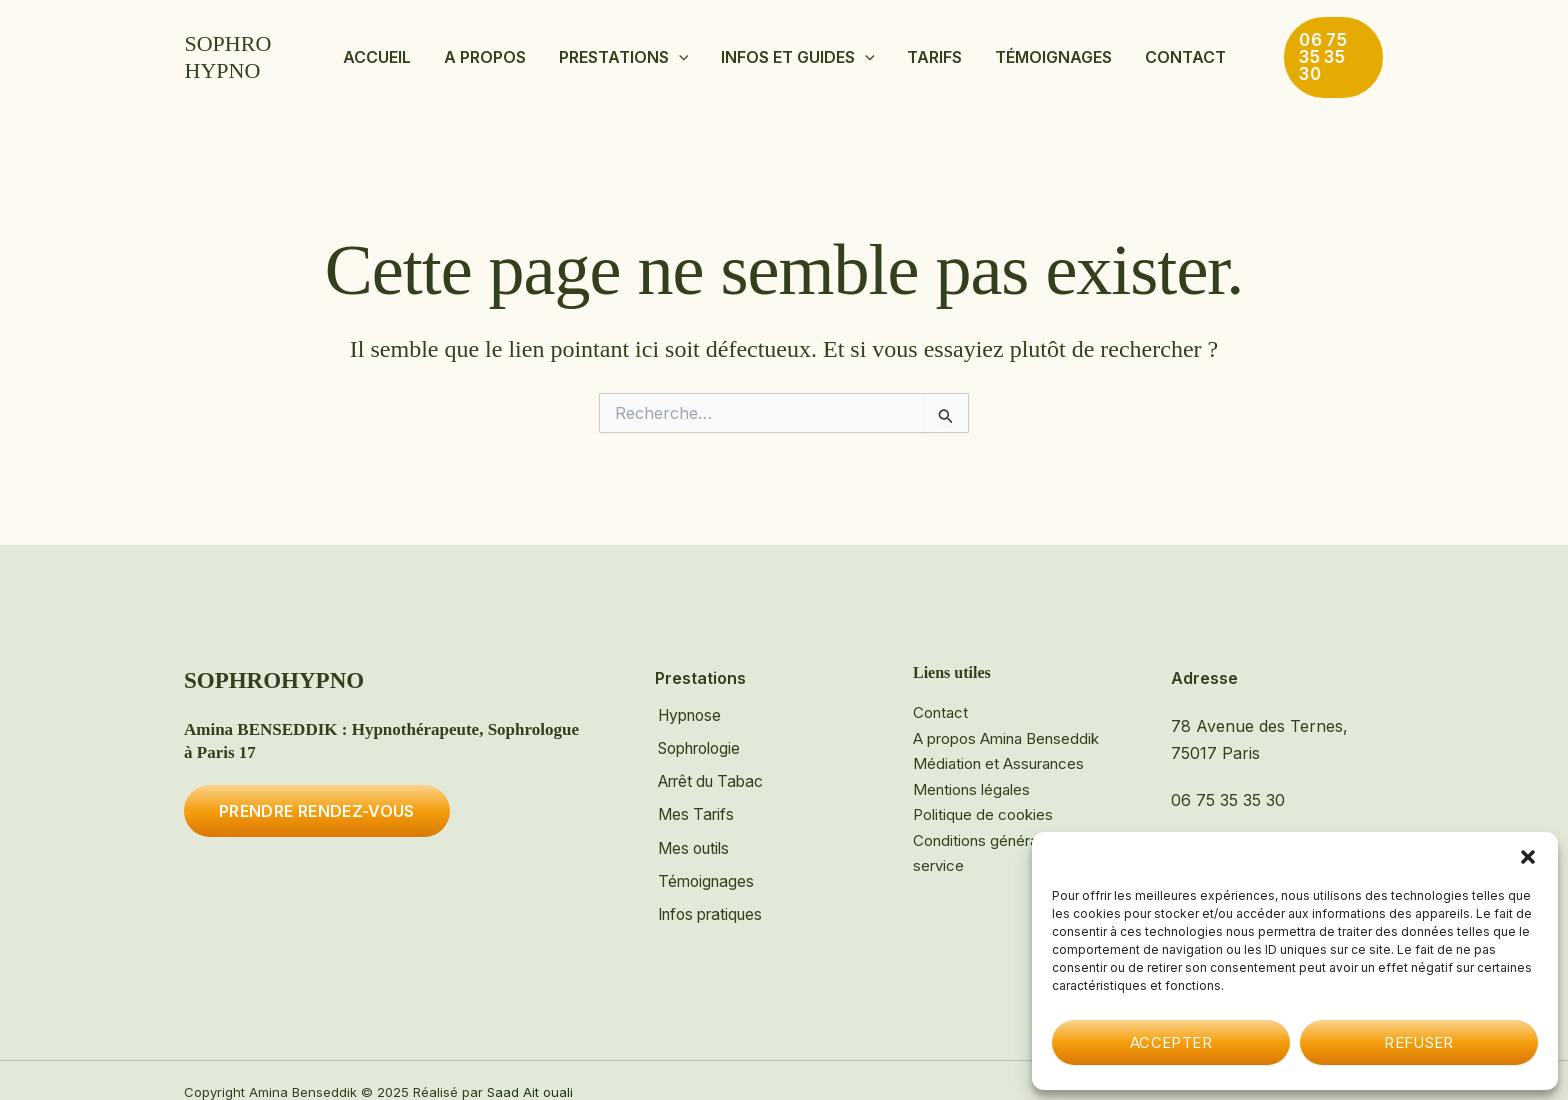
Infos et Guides (799, 49)
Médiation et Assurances (998, 748)
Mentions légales (971, 774)
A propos (529, 49)
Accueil (443, 49)
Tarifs (913, 49)
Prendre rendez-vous (317, 796)
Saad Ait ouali (530, 1069)
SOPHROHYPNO (266, 49)
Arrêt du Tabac (713, 765)
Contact (1120, 49)
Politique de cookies (983, 799)
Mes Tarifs (695, 797)
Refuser (1419, 1042)
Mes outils (693, 829)
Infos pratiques (712, 894)
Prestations (646, 49)
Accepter (1171, 1042)
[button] (1528, 857)
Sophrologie (701, 733)
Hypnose (689, 701)
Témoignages (1010, 49)
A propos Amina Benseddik (1006, 723)
